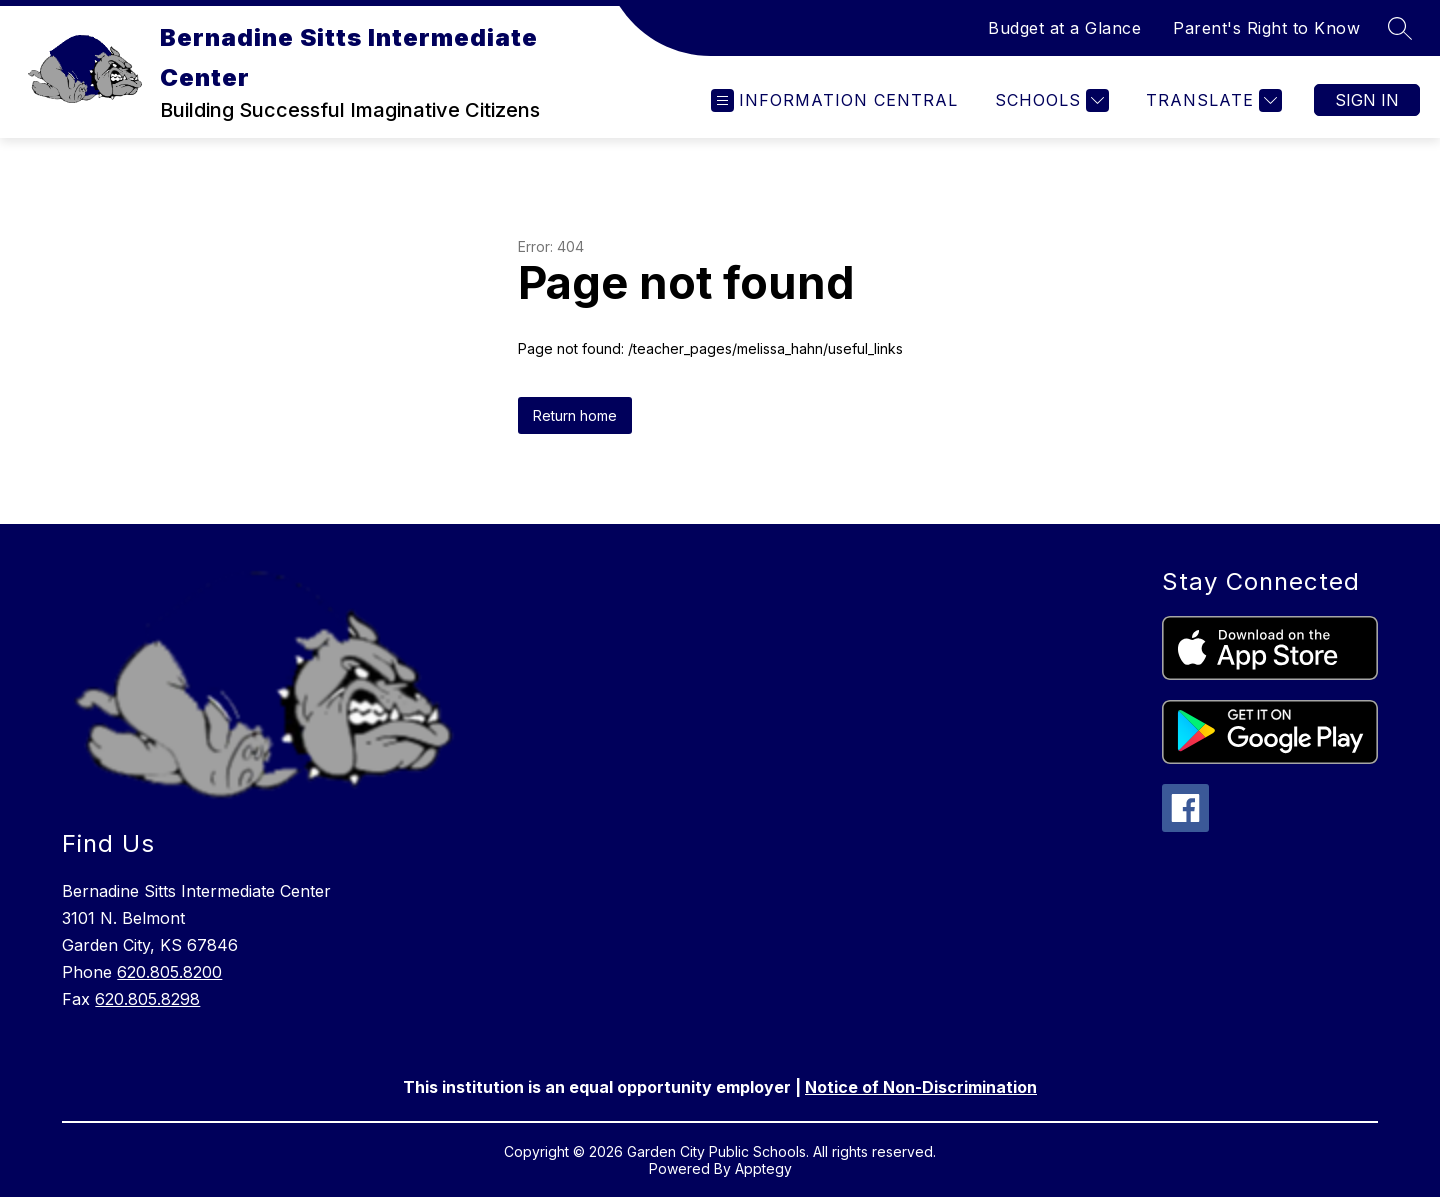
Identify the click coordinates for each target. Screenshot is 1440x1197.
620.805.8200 (169, 972)
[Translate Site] (1211, 100)
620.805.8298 (147, 999)
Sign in (1367, 100)
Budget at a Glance (1064, 28)
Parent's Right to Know (1266, 28)
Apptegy (763, 1168)
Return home (575, 415)
